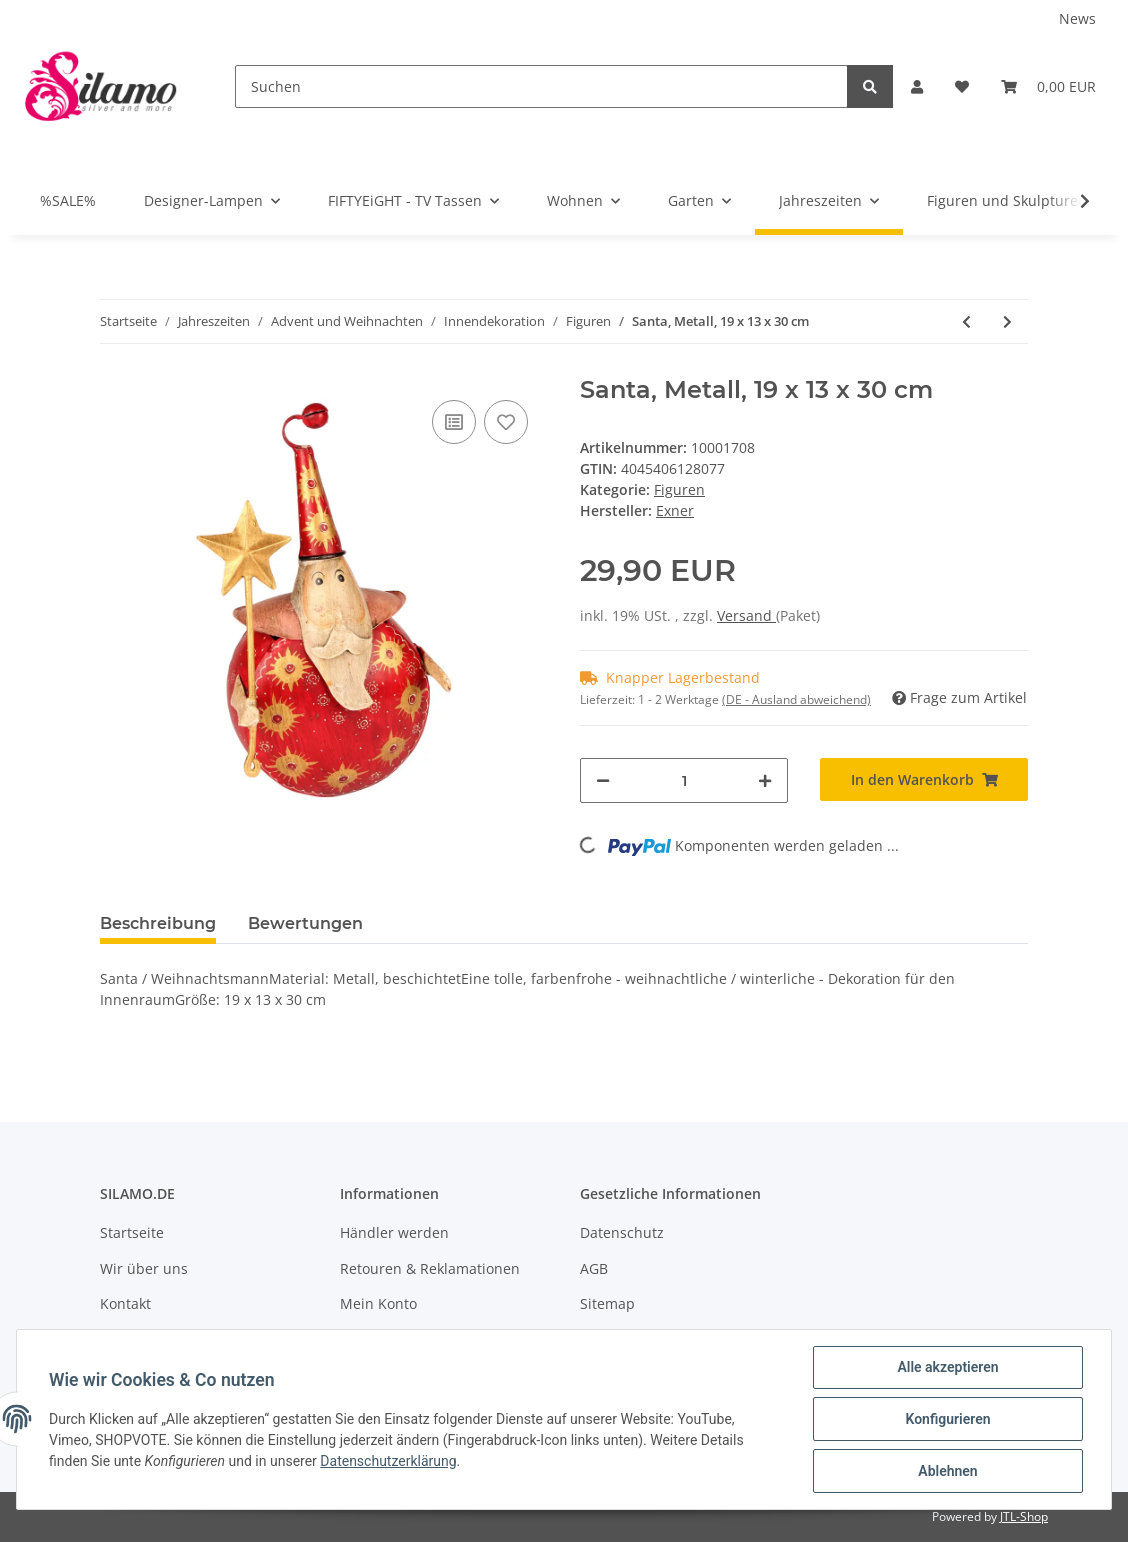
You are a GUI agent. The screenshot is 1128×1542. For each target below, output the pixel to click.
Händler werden (394, 1232)
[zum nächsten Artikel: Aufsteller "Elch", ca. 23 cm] (1007, 321)
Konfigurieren (947, 1419)
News (1077, 18)
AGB (594, 1268)
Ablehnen (947, 1471)
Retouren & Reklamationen (430, 1268)
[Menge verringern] (603, 780)
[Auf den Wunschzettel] (506, 422)
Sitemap (607, 1303)
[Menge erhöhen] (765, 780)
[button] (917, 86)
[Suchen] (541, 86)
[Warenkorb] (1048, 86)
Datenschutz (622, 1232)
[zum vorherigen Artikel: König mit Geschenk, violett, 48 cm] (966, 321)
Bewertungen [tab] (305, 923)
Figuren (679, 489)
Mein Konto (378, 1303)
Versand (746, 615)
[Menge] (684, 780)
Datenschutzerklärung (388, 1461)
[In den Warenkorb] (924, 779)
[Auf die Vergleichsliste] (454, 422)
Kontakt (125, 1303)
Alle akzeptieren (947, 1367)
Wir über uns (144, 1268)
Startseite (132, 1232)
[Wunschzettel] (962, 86)
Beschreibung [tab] (158, 923)
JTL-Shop (1024, 1516)
